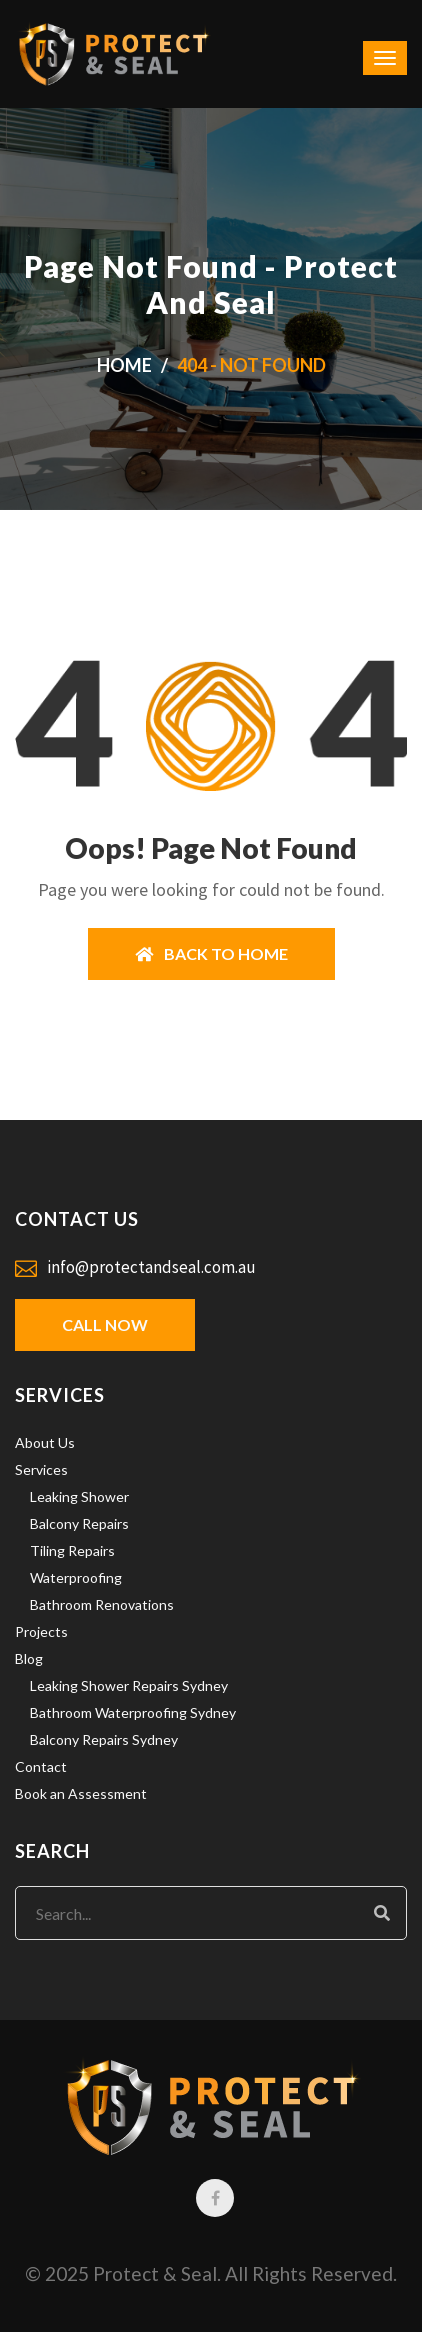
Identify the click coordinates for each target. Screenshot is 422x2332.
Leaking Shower (79, 1496)
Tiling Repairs (72, 1550)
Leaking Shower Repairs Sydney (129, 1685)
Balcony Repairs (79, 1523)
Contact (41, 1766)
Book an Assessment (81, 1793)
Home (124, 365)
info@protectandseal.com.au (151, 1267)
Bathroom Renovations (102, 1604)
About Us (45, 1442)
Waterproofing (76, 1577)
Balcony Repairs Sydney (104, 1739)
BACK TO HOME (211, 954)
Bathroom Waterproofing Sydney (133, 1712)
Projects (41, 1631)
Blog (29, 1658)
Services (41, 1469)
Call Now (105, 1324)
